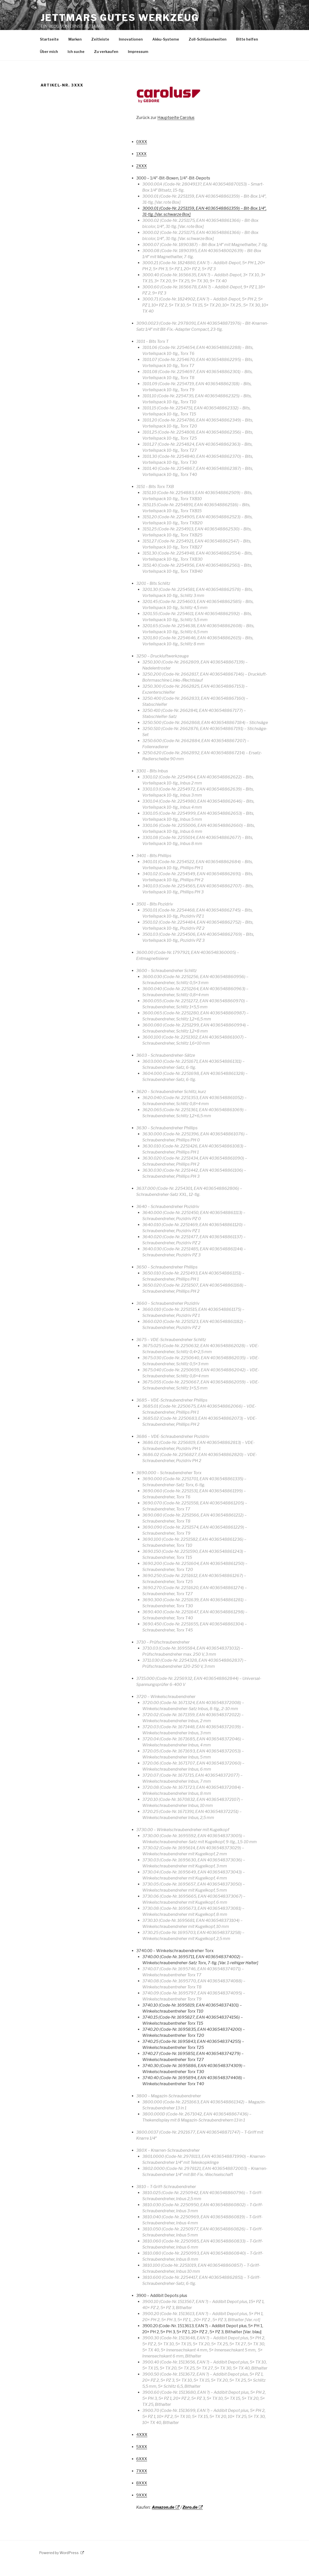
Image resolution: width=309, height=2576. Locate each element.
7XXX (141, 2482)
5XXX (141, 2458)
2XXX (141, 177)
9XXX (141, 2506)
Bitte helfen (247, 51)
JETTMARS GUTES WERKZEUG (120, 17)
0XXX (141, 153)
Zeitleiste (100, 51)
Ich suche (76, 63)
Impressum (138, 63)
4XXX (141, 2446)
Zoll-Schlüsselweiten (208, 51)
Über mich (49, 63)
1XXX (141, 165)
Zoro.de (192, 2519)
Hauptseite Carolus (175, 129)
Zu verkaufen (106, 63)
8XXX (141, 2494)
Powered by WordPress (61, 2564)
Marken (75, 51)
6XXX (141, 2470)
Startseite (49, 51)
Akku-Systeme (165, 51)
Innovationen (131, 51)
